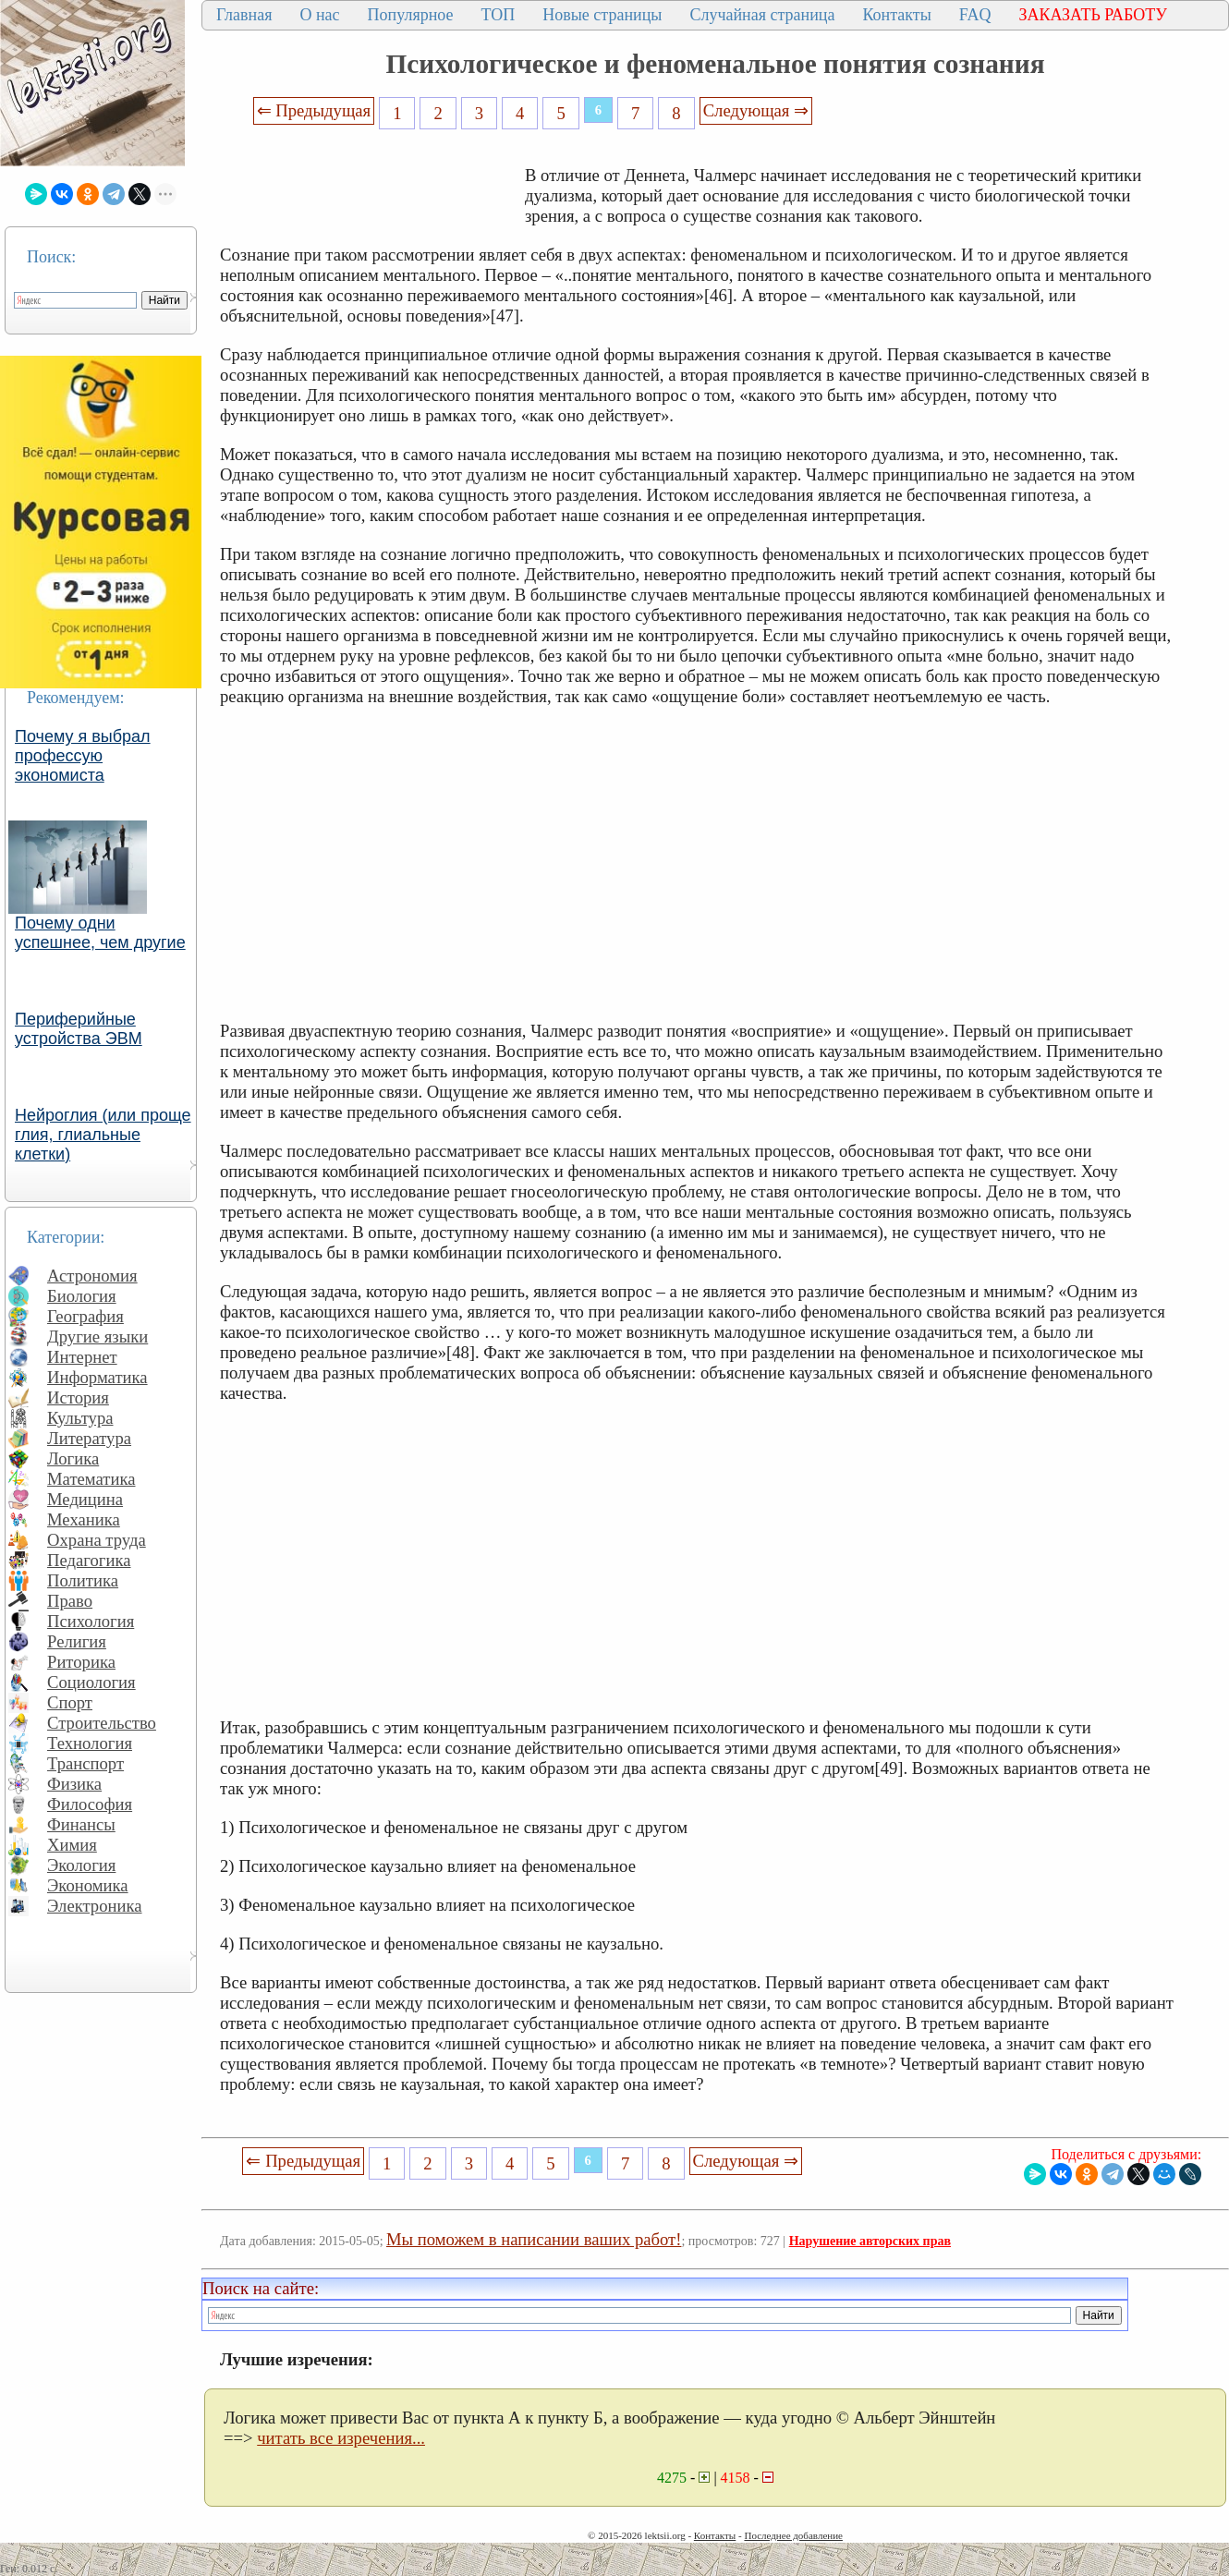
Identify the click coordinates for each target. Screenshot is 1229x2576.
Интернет (82, 1357)
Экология (81, 1865)
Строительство (101, 1722)
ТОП (498, 15)
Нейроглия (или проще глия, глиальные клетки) (103, 1134)
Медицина (85, 1499)
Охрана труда (96, 1539)
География (85, 1316)
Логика (73, 1458)
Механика (83, 1519)
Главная (244, 15)
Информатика (97, 1377)
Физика (74, 1783)
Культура (80, 1418)
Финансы (81, 1824)
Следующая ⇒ (756, 110)
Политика (82, 1580)
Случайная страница (761, 15)
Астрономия (92, 1275)
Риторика (81, 1661)
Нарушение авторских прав (870, 2241)
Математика (91, 1478)
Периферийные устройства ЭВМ (78, 1029)
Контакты (896, 15)
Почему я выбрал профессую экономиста (83, 755)
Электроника (94, 1905)
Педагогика (89, 1560)
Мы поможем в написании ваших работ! (533, 2239)
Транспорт (85, 1763)
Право (69, 1600)
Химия (72, 1844)
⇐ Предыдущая (314, 110)
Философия (89, 1804)
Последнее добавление (793, 2535)
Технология (89, 1743)
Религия (76, 1641)
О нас (319, 15)
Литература (89, 1438)
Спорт (69, 1702)
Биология (81, 1296)
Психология (90, 1621)
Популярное (411, 15)
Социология (91, 1682)
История (78, 1397)
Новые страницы (602, 15)
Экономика (87, 1885)
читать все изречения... (341, 2438)
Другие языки (97, 1336)
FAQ (975, 15)
